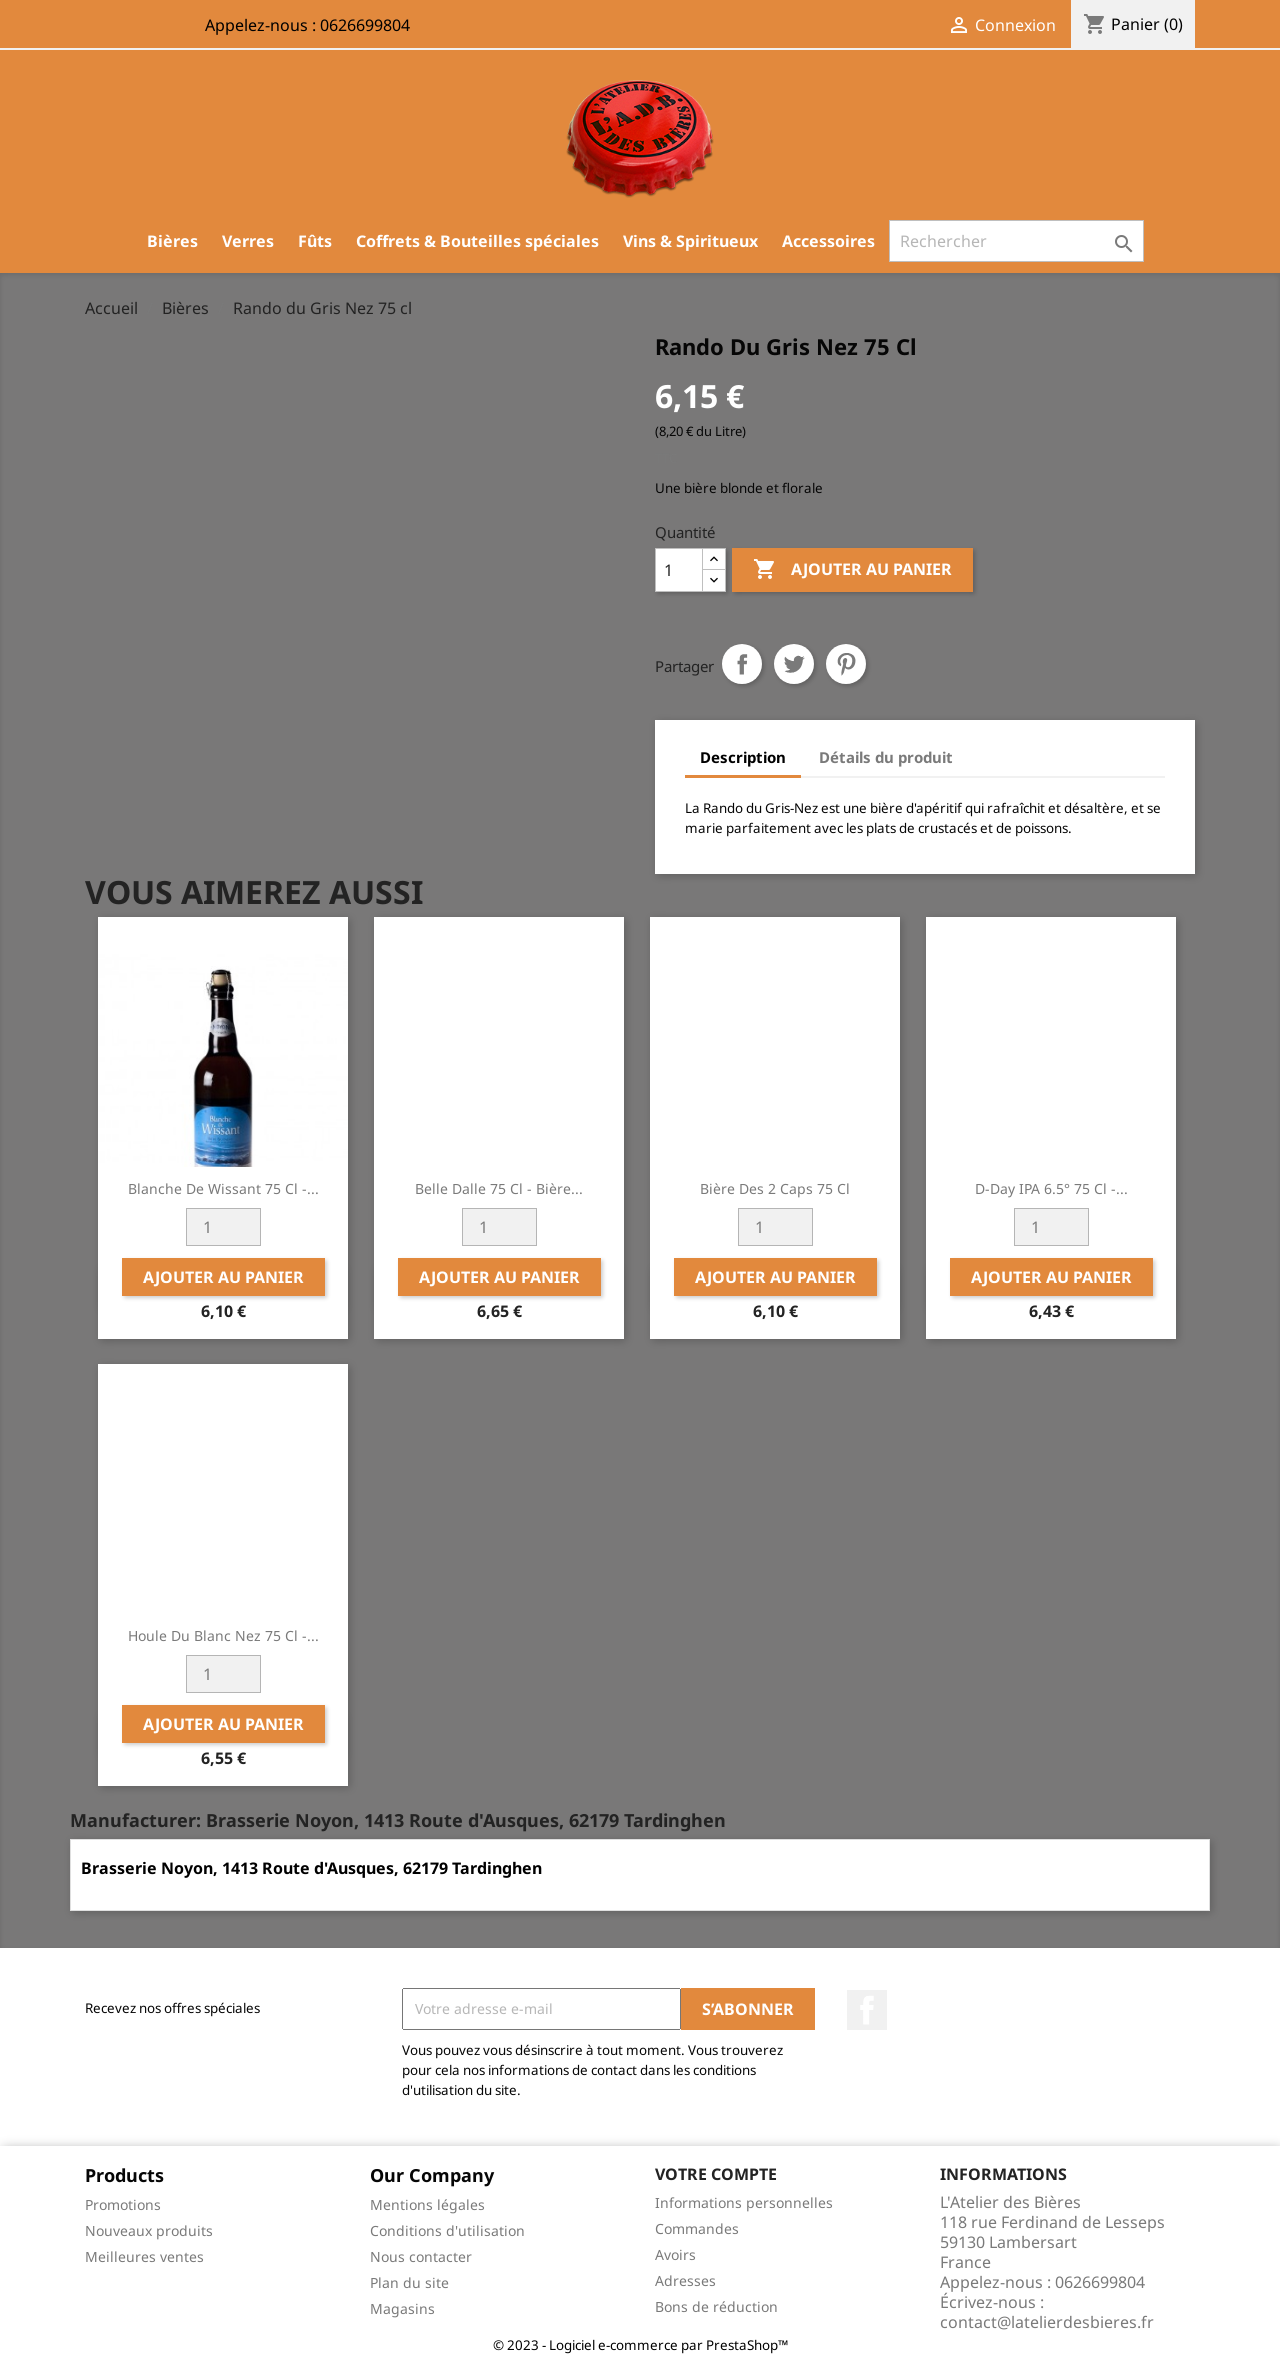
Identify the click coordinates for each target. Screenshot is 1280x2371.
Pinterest (846, 664)
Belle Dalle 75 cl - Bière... (499, 1188)
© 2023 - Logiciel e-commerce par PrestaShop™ (640, 2345)
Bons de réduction (716, 2306)
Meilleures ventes (144, 2256)
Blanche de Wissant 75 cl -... (223, 1188)
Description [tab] (743, 757)
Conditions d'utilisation (447, 2230)
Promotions (123, 2204)
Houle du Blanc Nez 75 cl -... (223, 1635)
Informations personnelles (744, 2202)
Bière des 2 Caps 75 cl (775, 1188)
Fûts (315, 241)
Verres (248, 241)
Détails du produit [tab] (886, 757)
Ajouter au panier (852, 570)
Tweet (794, 664)
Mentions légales (427, 2204)
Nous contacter (421, 2256)
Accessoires (828, 241)
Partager (742, 664)
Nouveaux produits (149, 2230)
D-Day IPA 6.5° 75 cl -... (1051, 1188)
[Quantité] (679, 570)
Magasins (402, 2308)
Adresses (685, 2280)
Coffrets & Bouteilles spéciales (477, 241)
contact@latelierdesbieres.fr (1047, 2322)
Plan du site (409, 2282)
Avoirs (675, 2254)
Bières (172, 241)
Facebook (867, 2010)
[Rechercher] (1016, 241)
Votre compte (716, 2174)
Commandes (697, 2228)
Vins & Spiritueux (690, 241)
